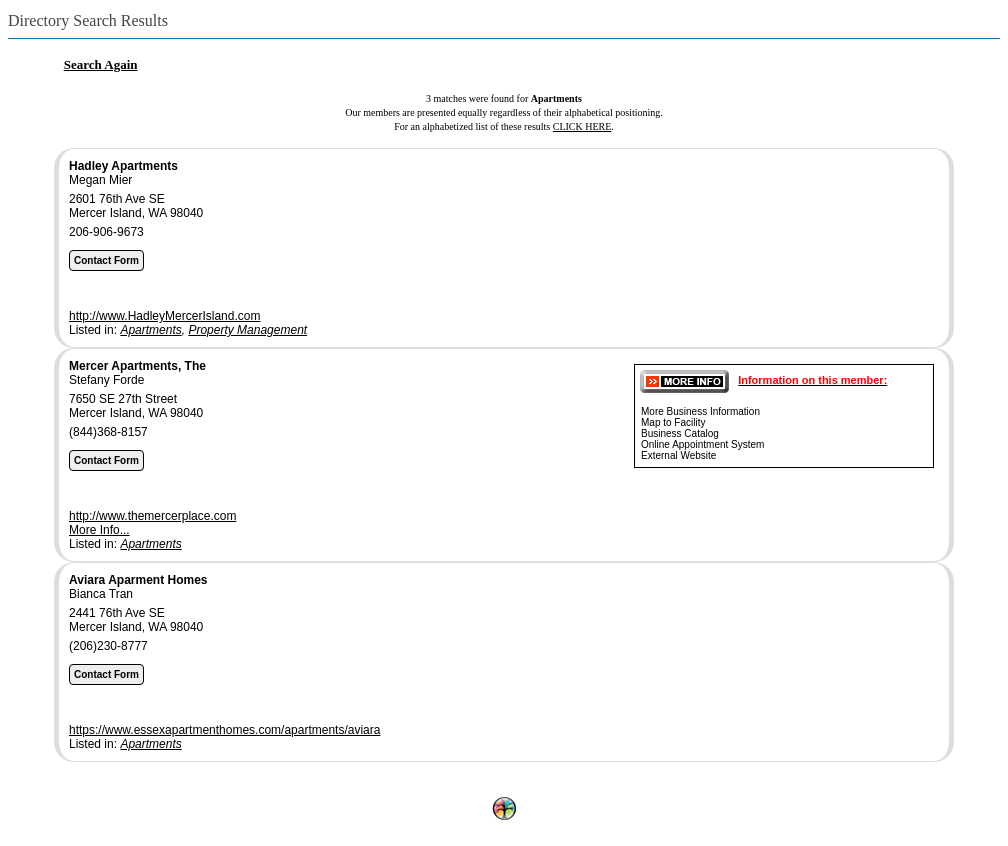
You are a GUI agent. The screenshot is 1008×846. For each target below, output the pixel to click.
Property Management (247, 330)
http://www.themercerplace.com (152, 516)
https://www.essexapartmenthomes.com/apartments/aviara (224, 730)
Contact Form (106, 260)
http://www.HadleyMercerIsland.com (164, 316)
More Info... (99, 530)
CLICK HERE (582, 126)
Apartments (150, 330)
